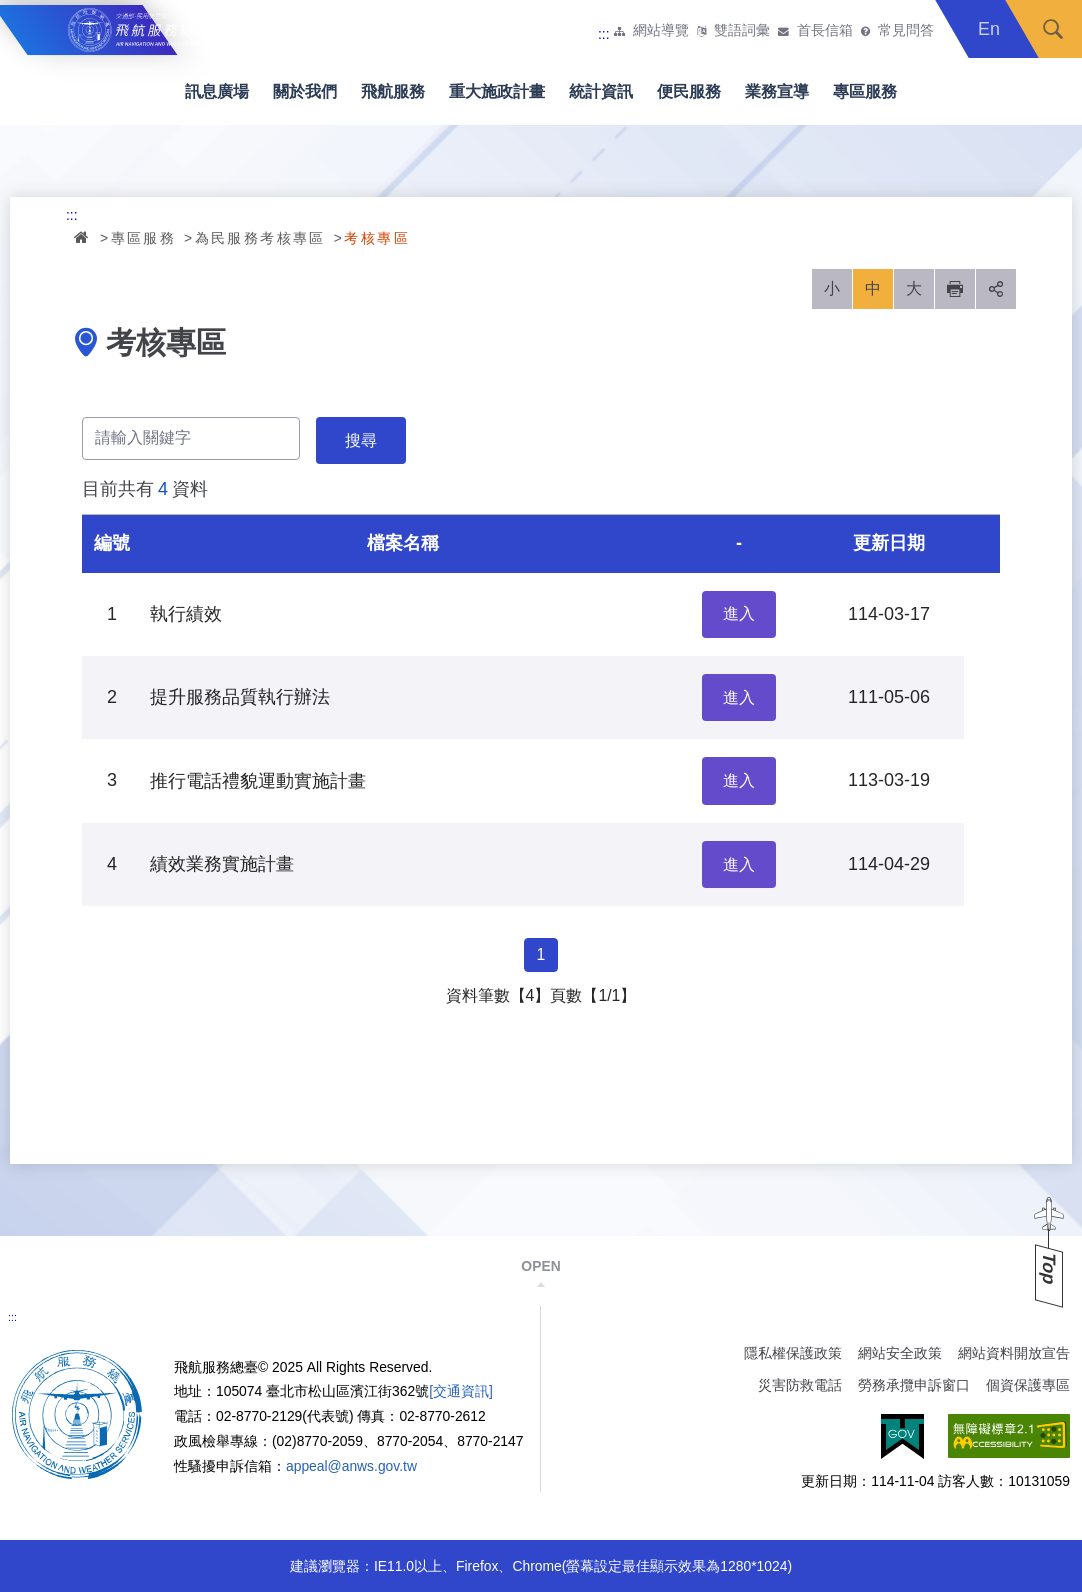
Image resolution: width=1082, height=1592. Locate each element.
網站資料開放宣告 (1014, 1353)
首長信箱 (825, 31)
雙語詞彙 (742, 31)
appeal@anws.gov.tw (351, 1466)
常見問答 (906, 31)
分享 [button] (996, 289)
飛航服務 (393, 91)
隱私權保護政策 (793, 1353)
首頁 (83, 237)
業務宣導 (777, 91)
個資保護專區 (1028, 1385)
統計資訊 (601, 91)
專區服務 (865, 91)
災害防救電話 (800, 1385)
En (989, 29)
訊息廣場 (217, 91)
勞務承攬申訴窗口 (914, 1385)
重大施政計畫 (497, 91)
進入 (739, 613)
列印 (955, 289)
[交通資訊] (461, 1391)
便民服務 (689, 91)
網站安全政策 (900, 1353)
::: (604, 34)
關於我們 (305, 91)
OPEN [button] (540, 1266)
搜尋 (1053, 29)
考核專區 (377, 238)
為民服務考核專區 (260, 238)
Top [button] (1049, 1268)
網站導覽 (661, 31)
